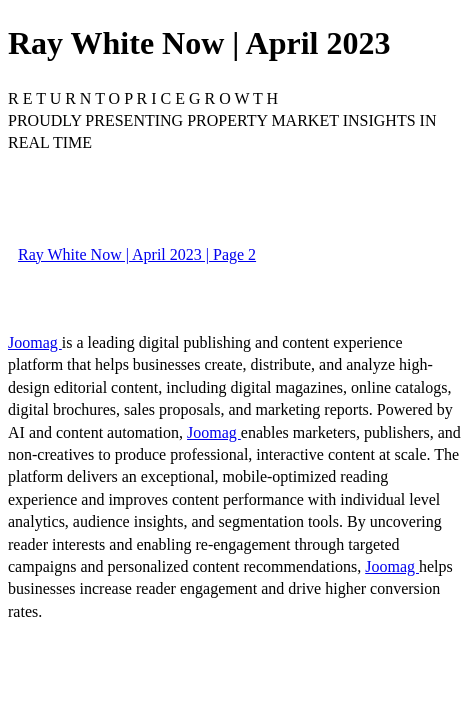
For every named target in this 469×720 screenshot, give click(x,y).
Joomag (35, 342)
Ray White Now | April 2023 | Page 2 (137, 254)
